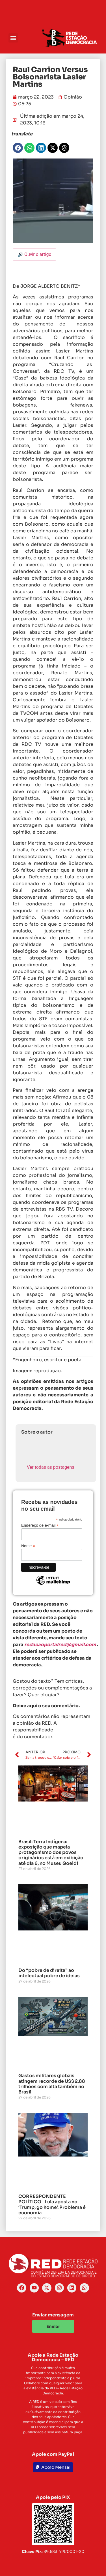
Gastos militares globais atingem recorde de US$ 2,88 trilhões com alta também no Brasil (51, 2084)
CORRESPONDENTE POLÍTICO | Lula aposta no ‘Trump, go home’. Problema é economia (52, 2204)
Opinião (73, 97)
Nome (28, 1545)
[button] (13, 38)
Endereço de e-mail (40, 1525)
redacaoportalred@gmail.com (60, 1645)
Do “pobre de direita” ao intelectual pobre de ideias (49, 1973)
